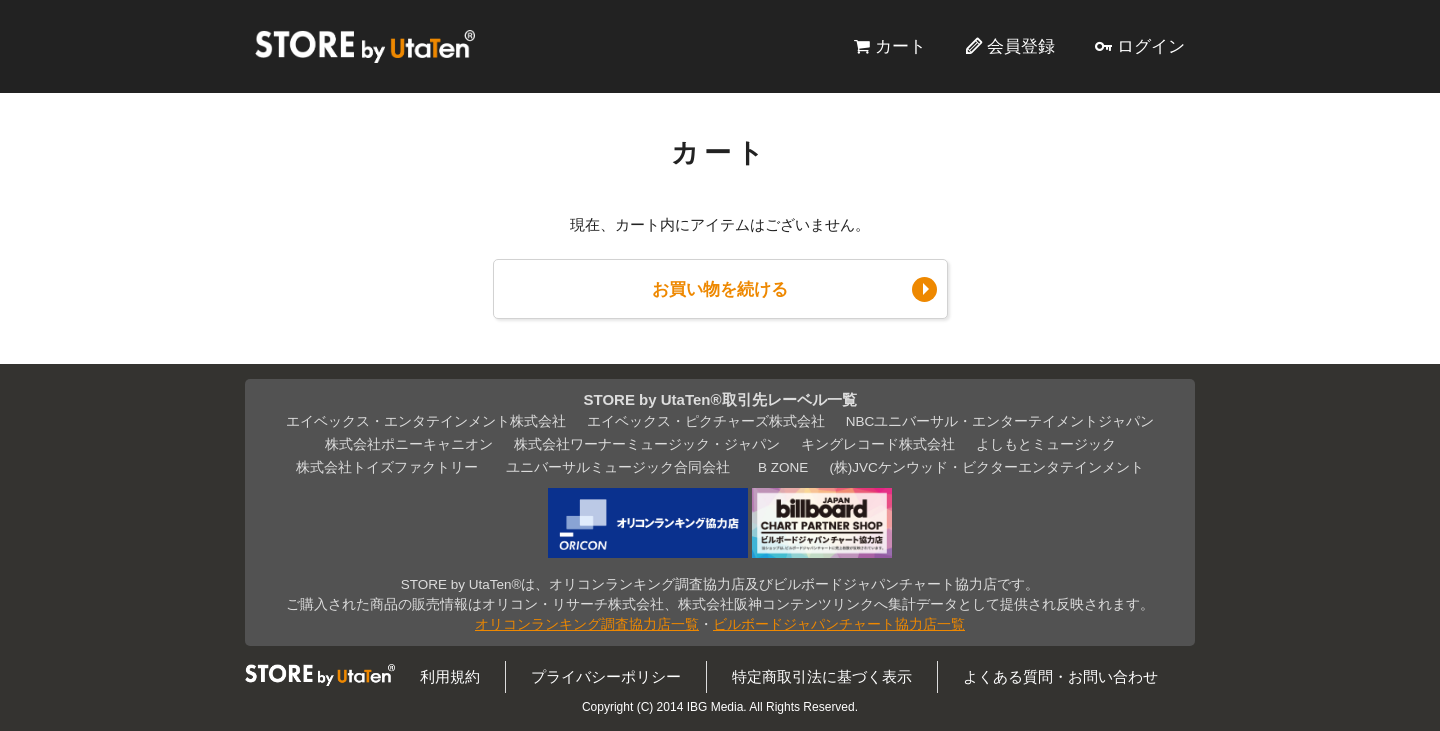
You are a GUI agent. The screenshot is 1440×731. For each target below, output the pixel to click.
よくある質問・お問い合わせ (1060, 676)
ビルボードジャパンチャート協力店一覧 (839, 624)
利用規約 (450, 676)
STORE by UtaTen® (365, 46)
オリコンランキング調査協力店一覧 (587, 624)
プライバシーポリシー (606, 676)
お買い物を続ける (720, 289)
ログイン (1151, 46)
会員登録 (1021, 46)
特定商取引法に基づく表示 (822, 676)
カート (900, 46)
